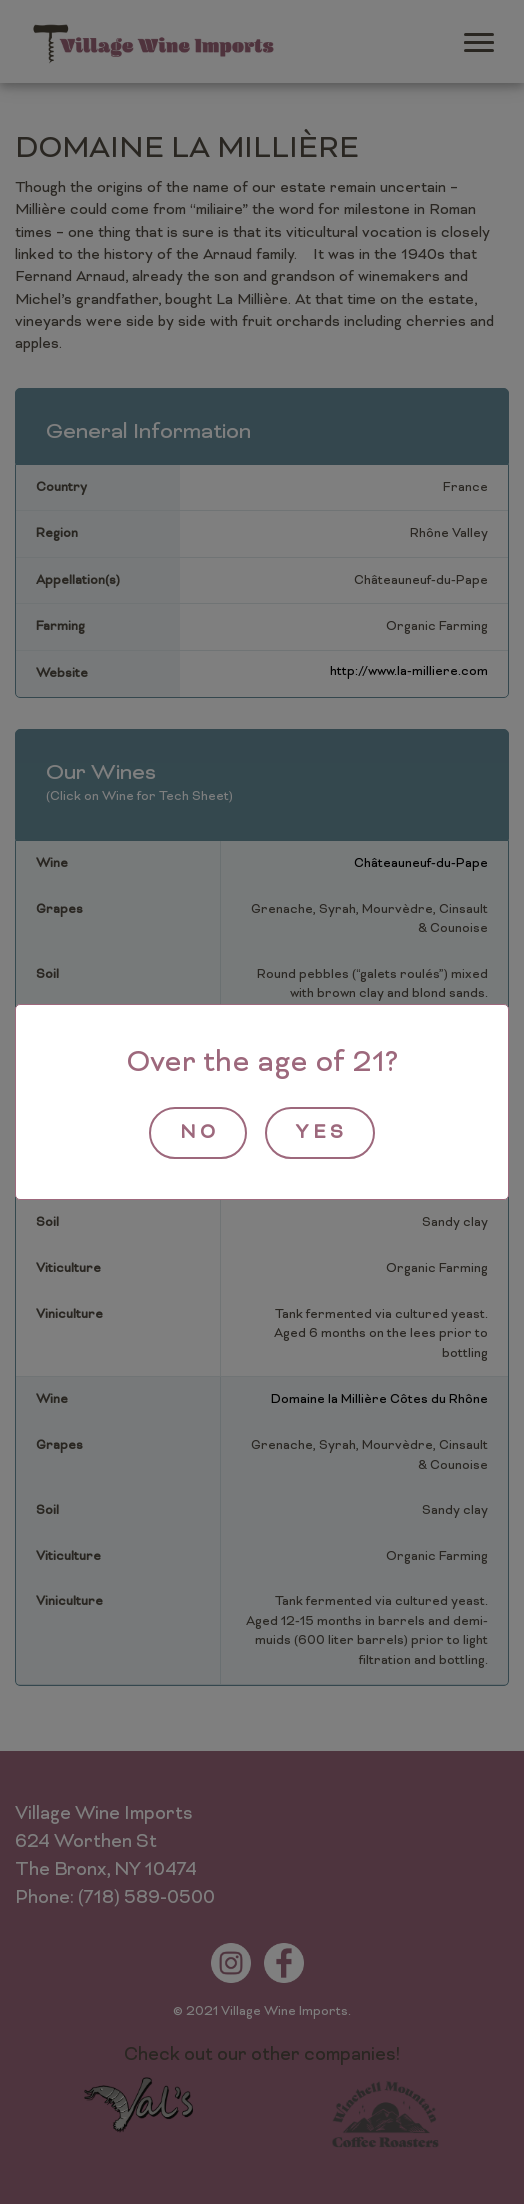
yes (322, 1133)
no (200, 1133)
